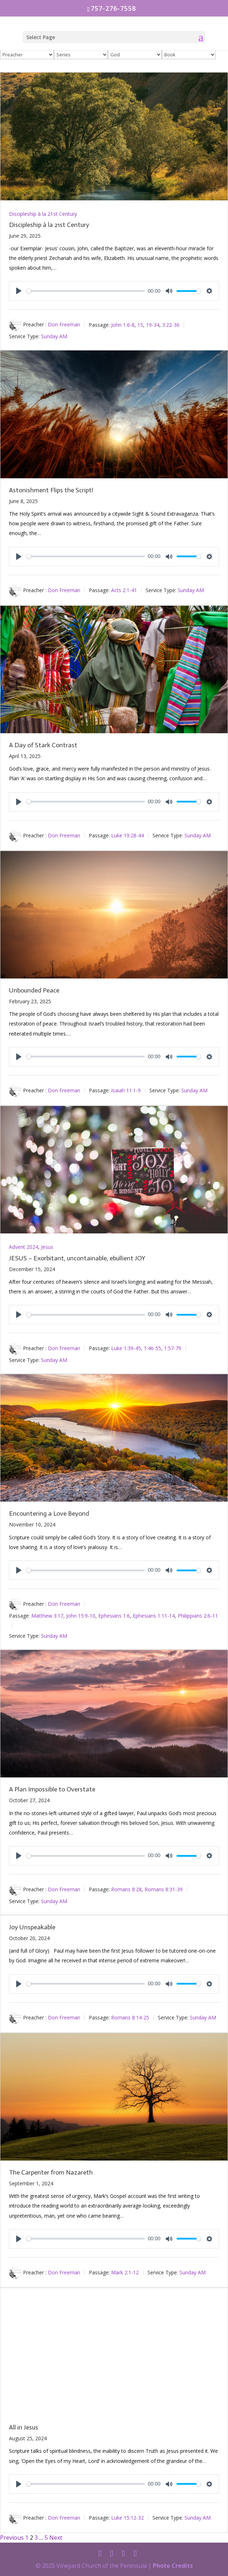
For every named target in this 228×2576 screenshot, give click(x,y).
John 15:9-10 (80, 1615)
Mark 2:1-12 (125, 2272)
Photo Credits (173, 2566)
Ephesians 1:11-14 (154, 1615)
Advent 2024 (23, 1246)
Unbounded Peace (34, 990)
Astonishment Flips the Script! (51, 490)
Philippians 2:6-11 (198, 1615)
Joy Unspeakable (32, 1927)
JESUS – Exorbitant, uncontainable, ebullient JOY (77, 1258)
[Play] (18, 291)
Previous (12, 2538)
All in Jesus (23, 2427)
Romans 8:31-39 (164, 1889)
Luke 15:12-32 (127, 2517)
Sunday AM (54, 336)
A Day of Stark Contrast (43, 745)
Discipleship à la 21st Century (43, 213)
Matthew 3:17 (47, 1615)
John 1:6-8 (122, 324)
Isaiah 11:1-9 (126, 1090)
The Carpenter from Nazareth (51, 2172)
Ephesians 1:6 (114, 1615)
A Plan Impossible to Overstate (52, 1789)
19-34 (152, 324)
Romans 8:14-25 (130, 2017)
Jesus (47, 1246)
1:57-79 (172, 1348)
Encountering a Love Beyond (49, 1513)
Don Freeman (64, 324)
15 (140, 324)
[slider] (85, 291)
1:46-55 (152, 1348)
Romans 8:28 (126, 1889)
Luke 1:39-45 (126, 1348)
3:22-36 (170, 324)
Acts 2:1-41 (124, 589)
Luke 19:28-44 (127, 835)
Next (55, 2538)
